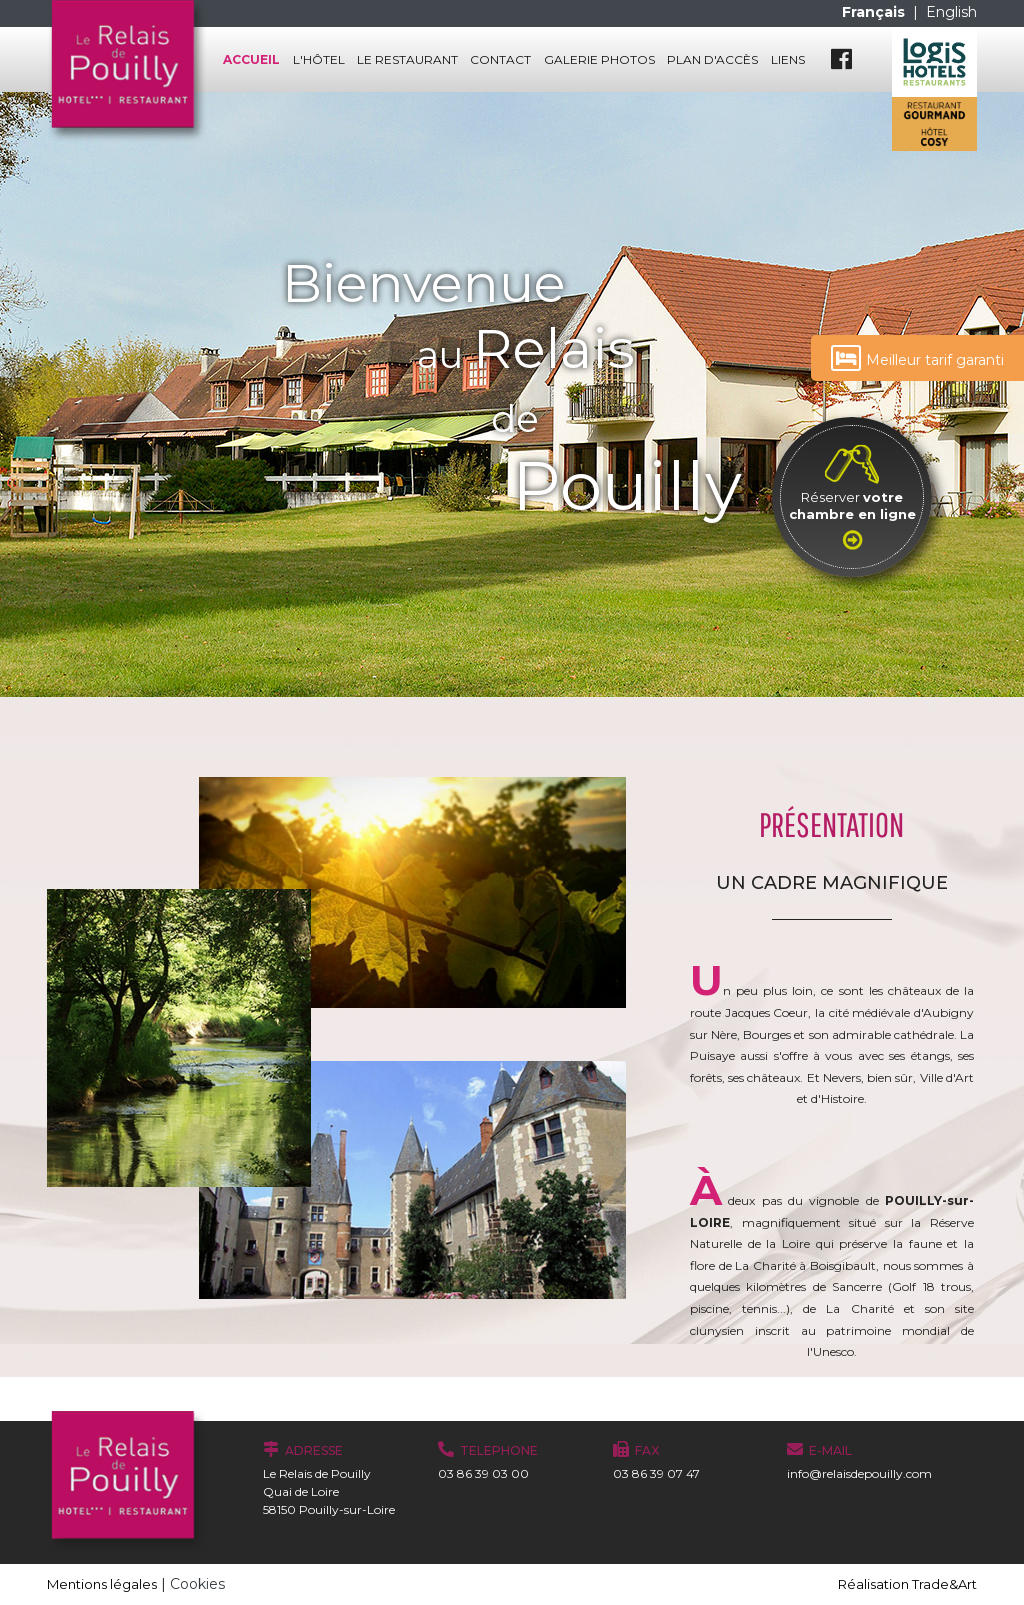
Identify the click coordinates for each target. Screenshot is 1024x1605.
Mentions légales (102, 1584)
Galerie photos (599, 59)
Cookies (197, 1584)
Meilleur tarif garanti (917, 358)
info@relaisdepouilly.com (859, 1473)
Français (875, 12)
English (951, 12)
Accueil (251, 59)
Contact (500, 59)
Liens (788, 59)
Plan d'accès (712, 59)
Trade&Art (944, 1584)
